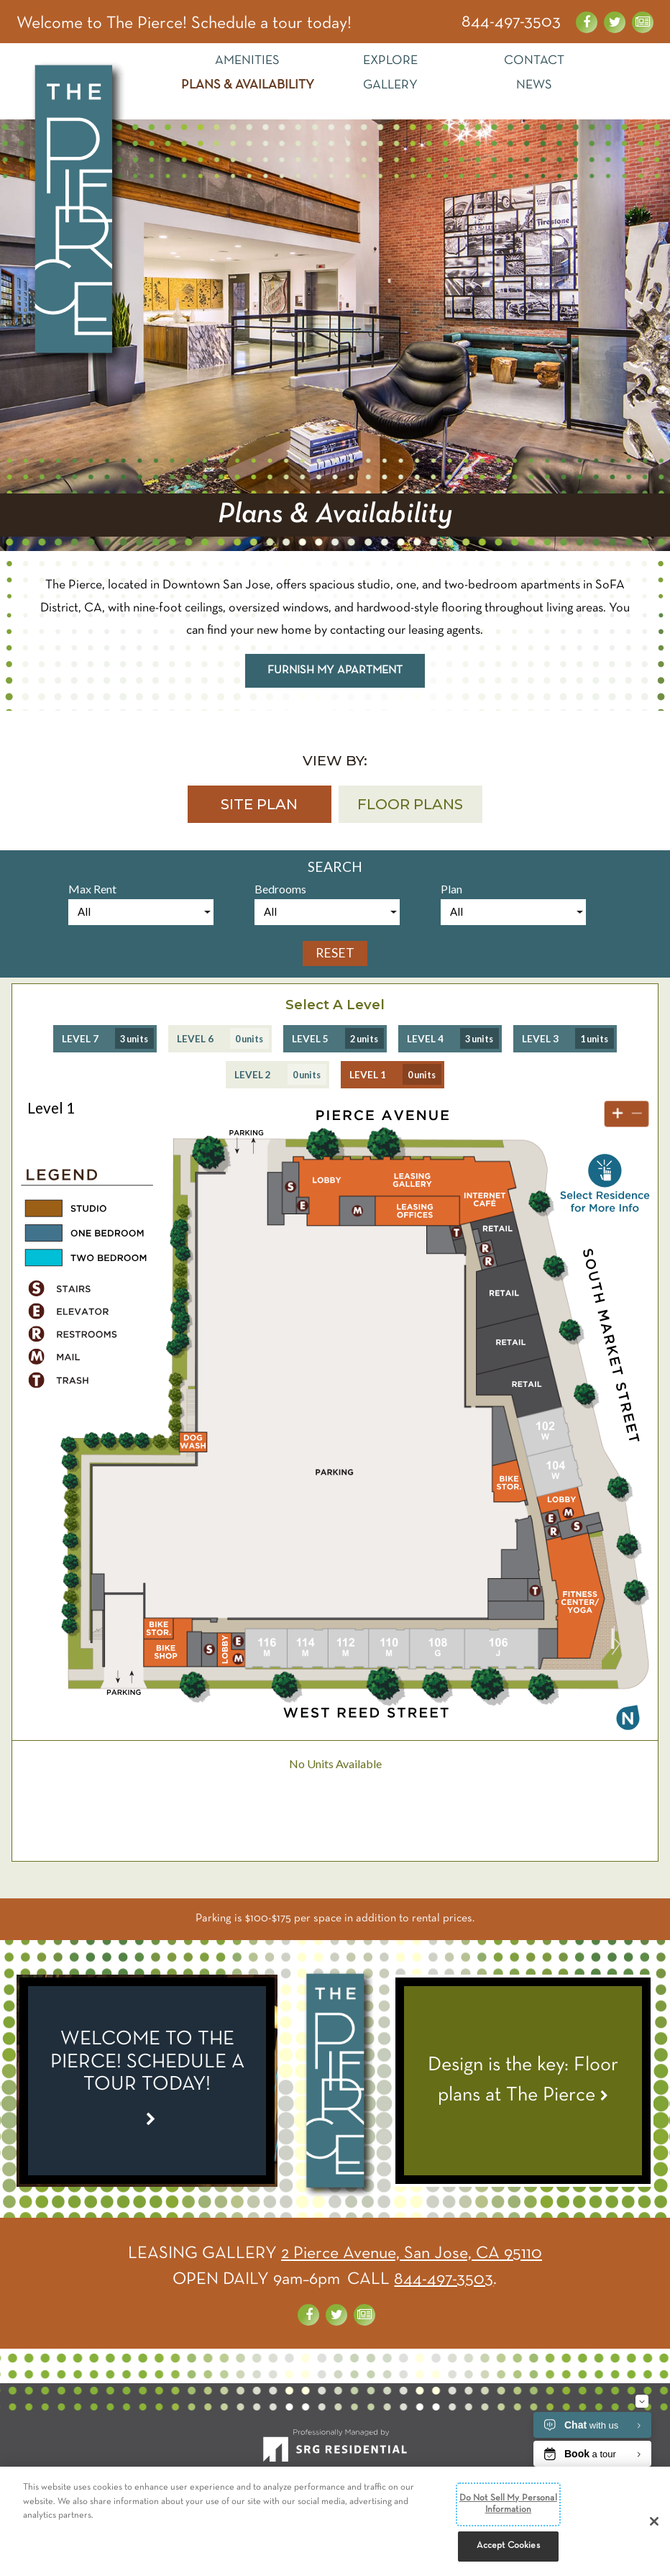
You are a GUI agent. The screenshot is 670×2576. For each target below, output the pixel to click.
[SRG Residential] (335, 2451)
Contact (534, 61)
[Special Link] (147, 2080)
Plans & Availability (247, 85)
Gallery (390, 85)
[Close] (654, 2523)
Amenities (247, 61)
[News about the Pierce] (642, 22)
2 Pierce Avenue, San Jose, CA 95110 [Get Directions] (411, 2254)
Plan (451, 889)
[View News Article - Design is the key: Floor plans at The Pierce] (523, 2080)
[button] (259, 804)
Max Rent (92, 889)
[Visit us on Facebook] (586, 22)
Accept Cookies (508, 2547)
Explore (390, 61)
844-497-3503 (511, 22)
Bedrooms (280, 889)
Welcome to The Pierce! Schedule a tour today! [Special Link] (184, 24)
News (534, 85)
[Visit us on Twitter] (614, 22)
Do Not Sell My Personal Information (508, 2505)
